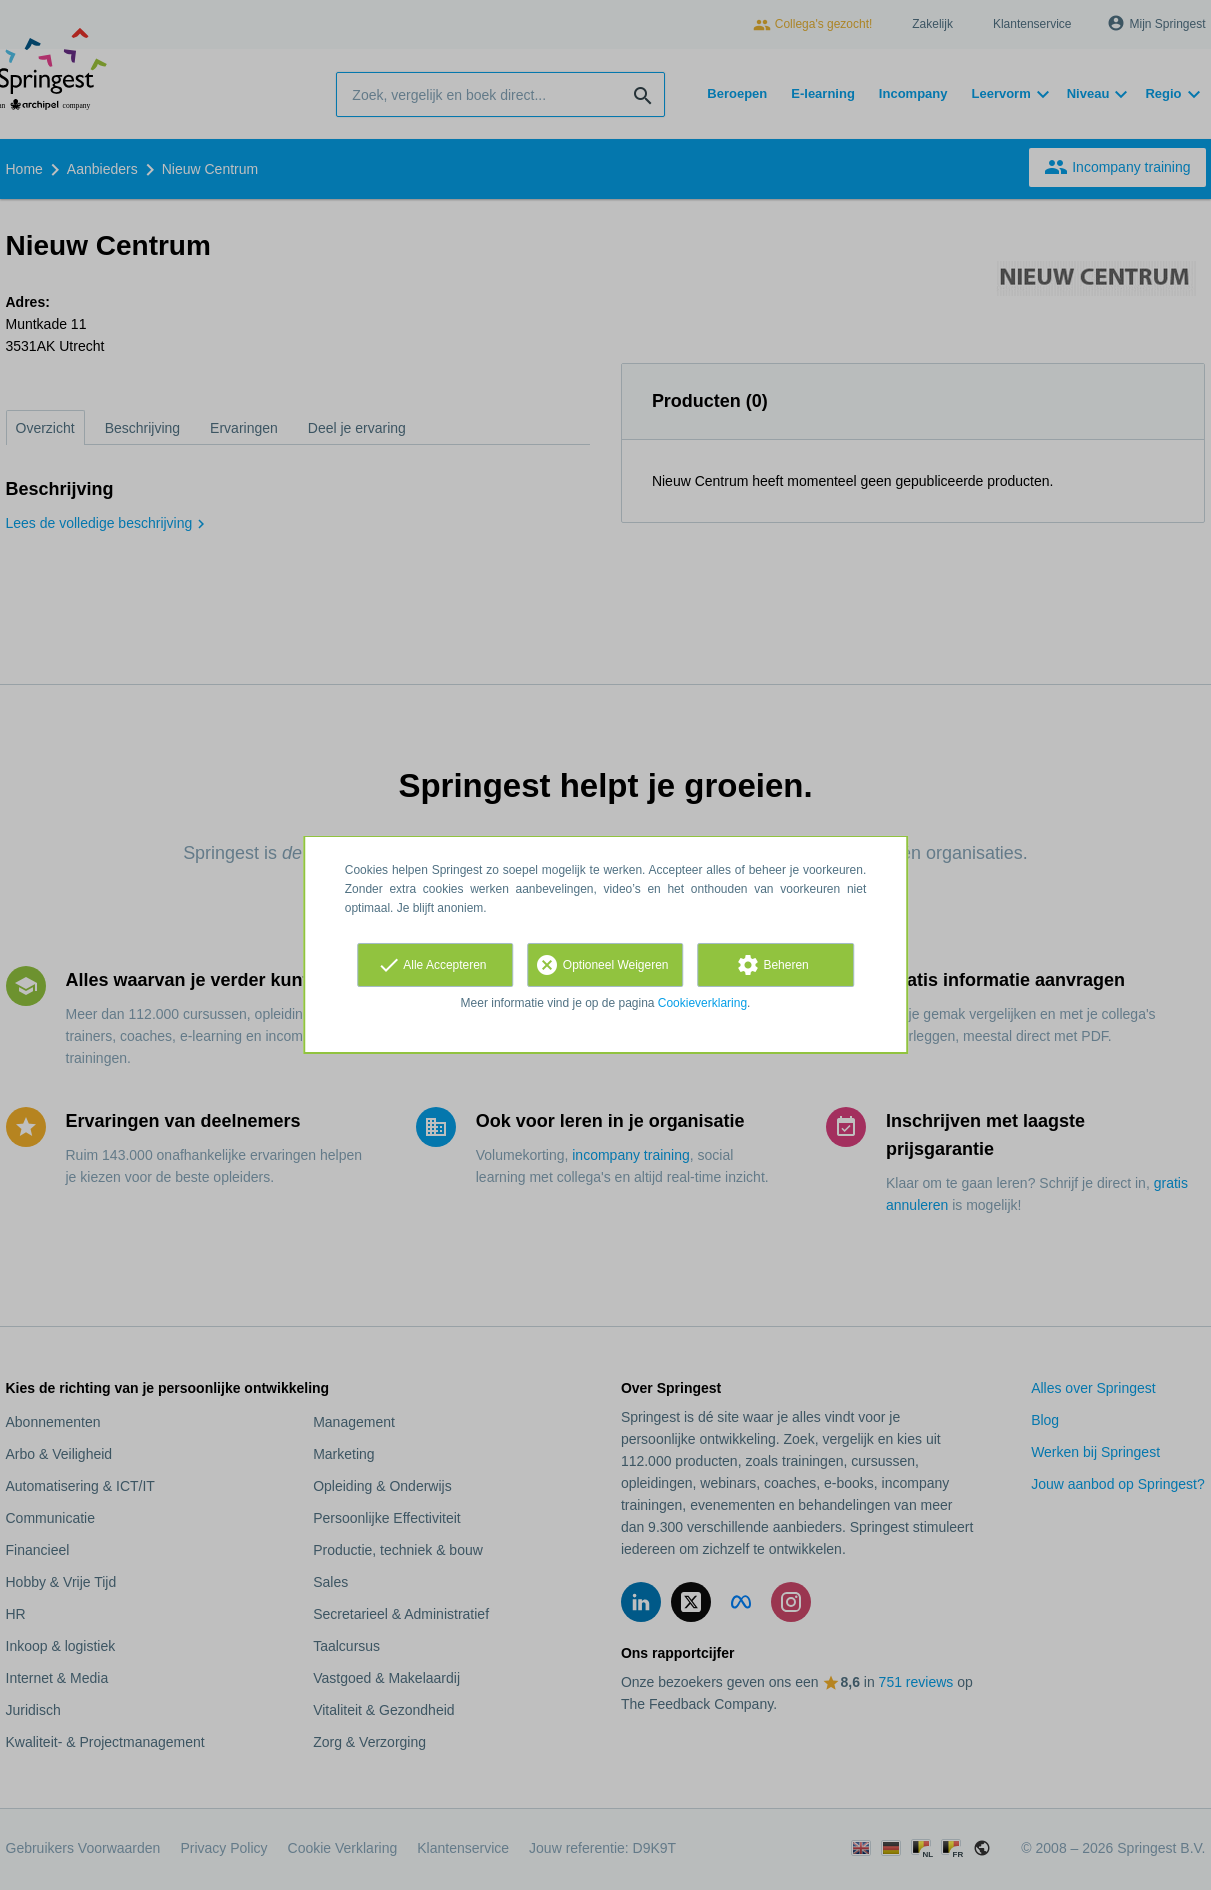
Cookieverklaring (702, 1003)
